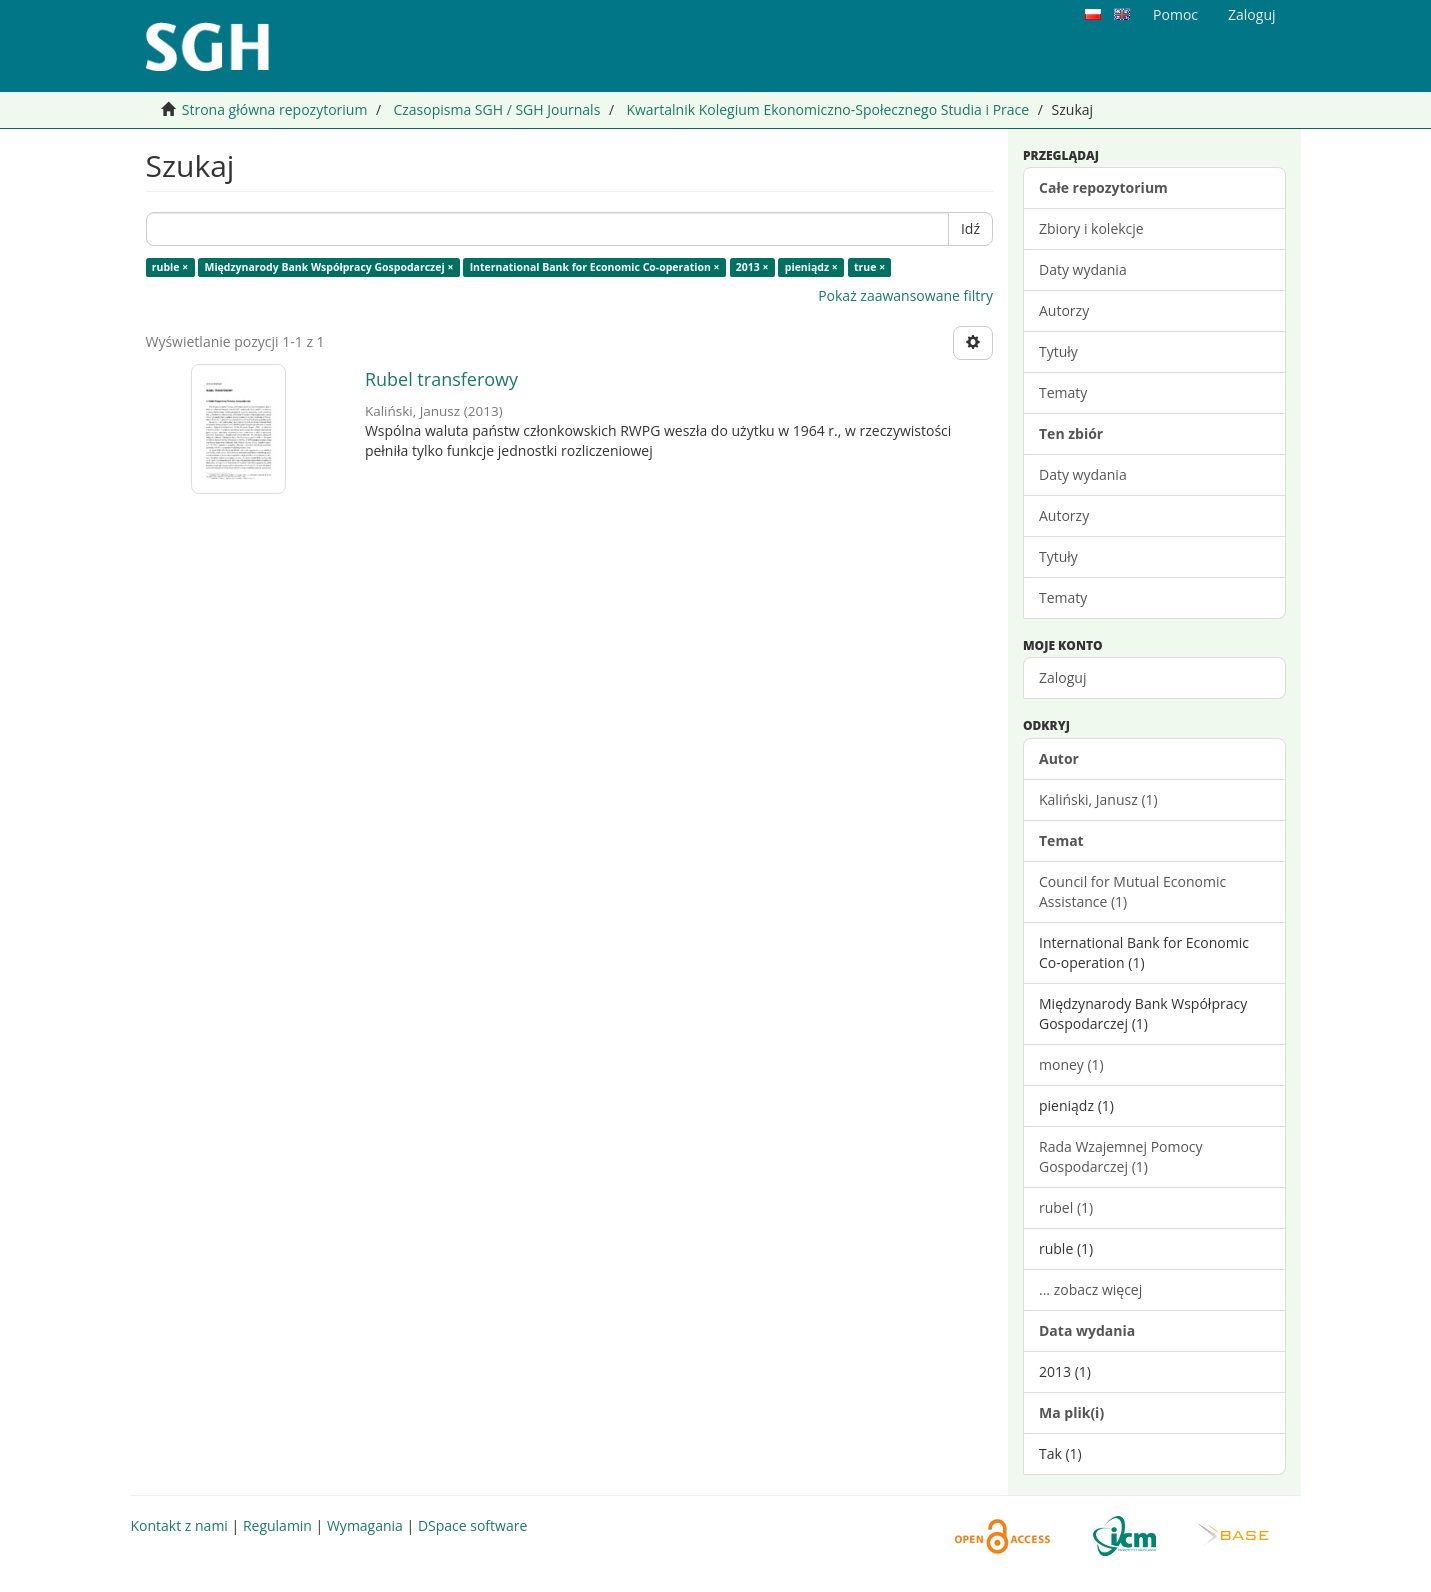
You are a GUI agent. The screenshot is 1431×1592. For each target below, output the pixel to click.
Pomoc (1175, 14)
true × (869, 267)
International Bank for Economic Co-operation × (595, 267)
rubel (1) (1066, 1207)
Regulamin (277, 1525)
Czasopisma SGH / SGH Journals (496, 109)
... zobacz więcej (1090, 1289)
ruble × (170, 267)
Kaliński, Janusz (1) (1098, 799)
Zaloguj (1062, 677)
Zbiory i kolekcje (1091, 228)
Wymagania (365, 1525)
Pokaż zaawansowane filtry (905, 295)
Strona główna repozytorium (275, 109)
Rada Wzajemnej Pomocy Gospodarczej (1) (1121, 1156)
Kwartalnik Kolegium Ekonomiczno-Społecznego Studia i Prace (827, 109)
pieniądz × (811, 267)
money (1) (1071, 1064)
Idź (970, 228)
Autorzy (1064, 310)
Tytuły (1058, 351)
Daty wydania (1083, 269)
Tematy (1063, 392)
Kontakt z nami (179, 1525)
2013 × (752, 267)
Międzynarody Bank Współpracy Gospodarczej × (328, 267)
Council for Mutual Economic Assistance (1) (1132, 891)
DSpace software (472, 1525)
